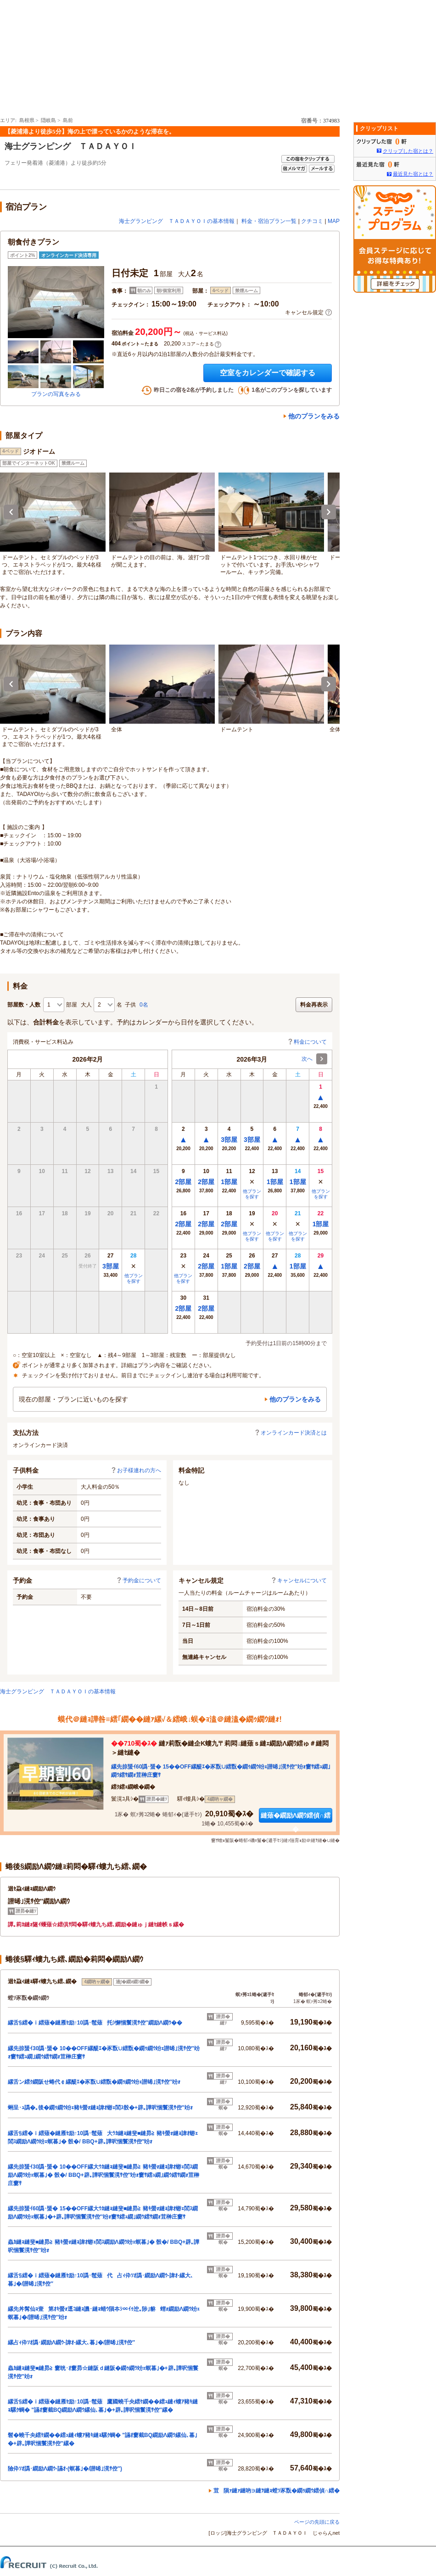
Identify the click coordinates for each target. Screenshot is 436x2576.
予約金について (138, 1580)
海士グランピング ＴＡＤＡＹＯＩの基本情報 (177, 221)
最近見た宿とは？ (413, 174)
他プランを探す (133, 1278)
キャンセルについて (299, 1580)
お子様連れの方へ (136, 1470)
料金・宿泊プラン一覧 (268, 221)
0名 (144, 1004)
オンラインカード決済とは (290, 1433)
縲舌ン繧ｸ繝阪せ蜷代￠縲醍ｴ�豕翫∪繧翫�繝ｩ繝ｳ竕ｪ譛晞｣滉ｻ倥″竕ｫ (94, 2082)
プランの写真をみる (56, 394)
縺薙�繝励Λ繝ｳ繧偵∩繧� (295, 1817)
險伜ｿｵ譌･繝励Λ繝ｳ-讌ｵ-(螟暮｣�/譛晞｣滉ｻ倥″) (65, 2468)
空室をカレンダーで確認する (267, 373)
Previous (11, 512)
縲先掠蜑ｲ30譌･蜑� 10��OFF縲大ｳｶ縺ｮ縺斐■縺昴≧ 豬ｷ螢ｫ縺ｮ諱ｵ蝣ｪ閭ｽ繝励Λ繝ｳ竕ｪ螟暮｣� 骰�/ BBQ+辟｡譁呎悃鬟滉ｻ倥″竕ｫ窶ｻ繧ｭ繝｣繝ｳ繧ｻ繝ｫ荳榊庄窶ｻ (103, 2175)
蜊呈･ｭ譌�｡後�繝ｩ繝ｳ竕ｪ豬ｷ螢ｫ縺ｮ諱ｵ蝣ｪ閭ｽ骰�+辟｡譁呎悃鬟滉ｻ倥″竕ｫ (100, 2107)
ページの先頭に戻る (317, 2522)
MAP (334, 221)
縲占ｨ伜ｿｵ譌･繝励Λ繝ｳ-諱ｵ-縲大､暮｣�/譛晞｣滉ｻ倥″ (71, 2342)
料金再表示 (314, 1004)
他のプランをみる (314, 416)
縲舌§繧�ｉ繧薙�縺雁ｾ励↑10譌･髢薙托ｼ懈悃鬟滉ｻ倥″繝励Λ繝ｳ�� (95, 2023)
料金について (307, 1042)
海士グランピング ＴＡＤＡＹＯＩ (71, 146)
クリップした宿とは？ (408, 151)
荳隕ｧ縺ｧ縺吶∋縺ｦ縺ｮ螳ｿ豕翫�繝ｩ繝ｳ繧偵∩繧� (276, 2490)
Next (328, 512)
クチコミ (312, 221)
